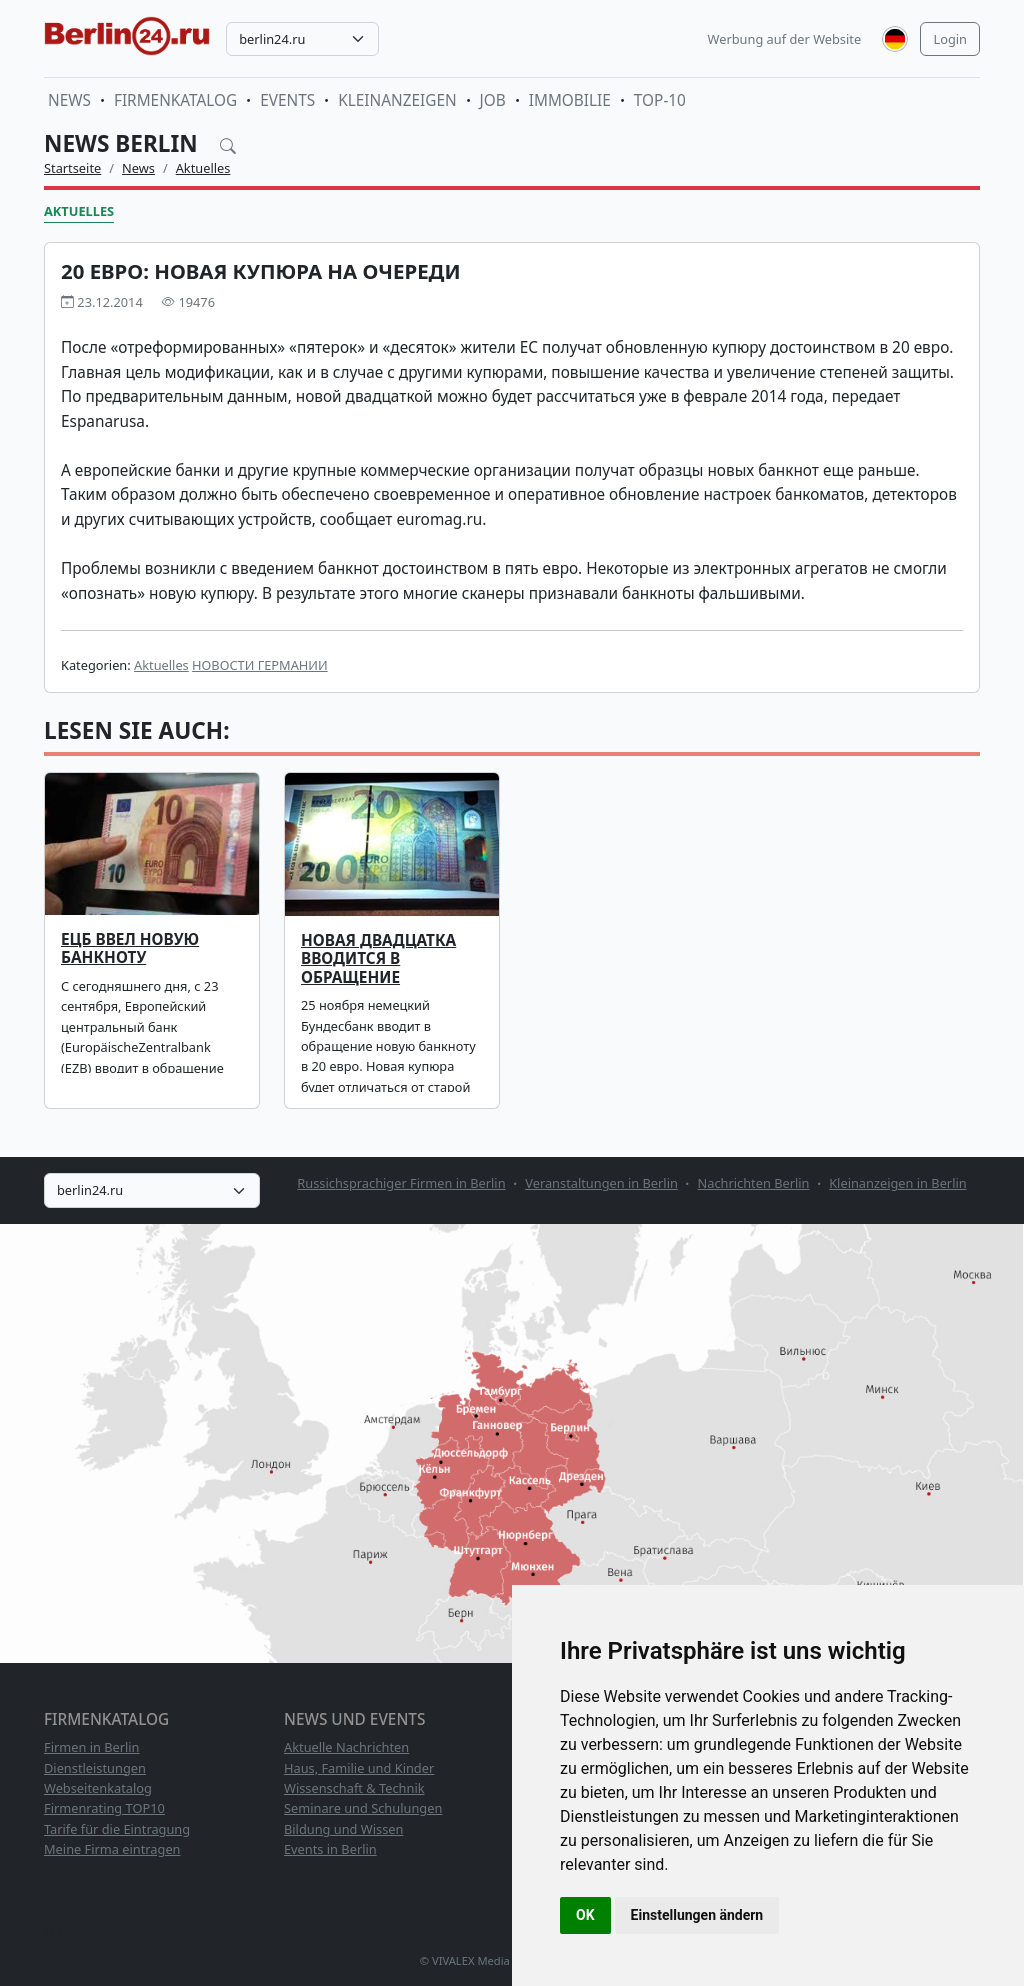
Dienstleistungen (95, 1768)
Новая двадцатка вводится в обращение (378, 959)
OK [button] (585, 1915)
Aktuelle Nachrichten (346, 1747)
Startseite (72, 168)
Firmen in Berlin (92, 1747)
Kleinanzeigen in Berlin (897, 1183)
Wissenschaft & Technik (354, 1788)
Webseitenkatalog (98, 1788)
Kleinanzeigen (397, 100)
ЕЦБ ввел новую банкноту (130, 948)
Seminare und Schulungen (363, 1808)
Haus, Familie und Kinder (359, 1768)
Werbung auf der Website (785, 39)
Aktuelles (203, 168)
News (69, 100)
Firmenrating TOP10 (104, 1808)
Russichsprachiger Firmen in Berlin (401, 1183)
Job (493, 100)
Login (950, 39)
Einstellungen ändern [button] (697, 1915)
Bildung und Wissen (343, 1829)
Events (287, 100)
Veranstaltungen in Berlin (601, 1183)
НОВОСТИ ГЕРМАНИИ (260, 665)
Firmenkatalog (175, 100)
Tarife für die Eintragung (117, 1829)
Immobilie (570, 100)
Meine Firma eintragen (112, 1849)
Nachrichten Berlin (754, 1183)
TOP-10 (660, 100)
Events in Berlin (330, 1849)
